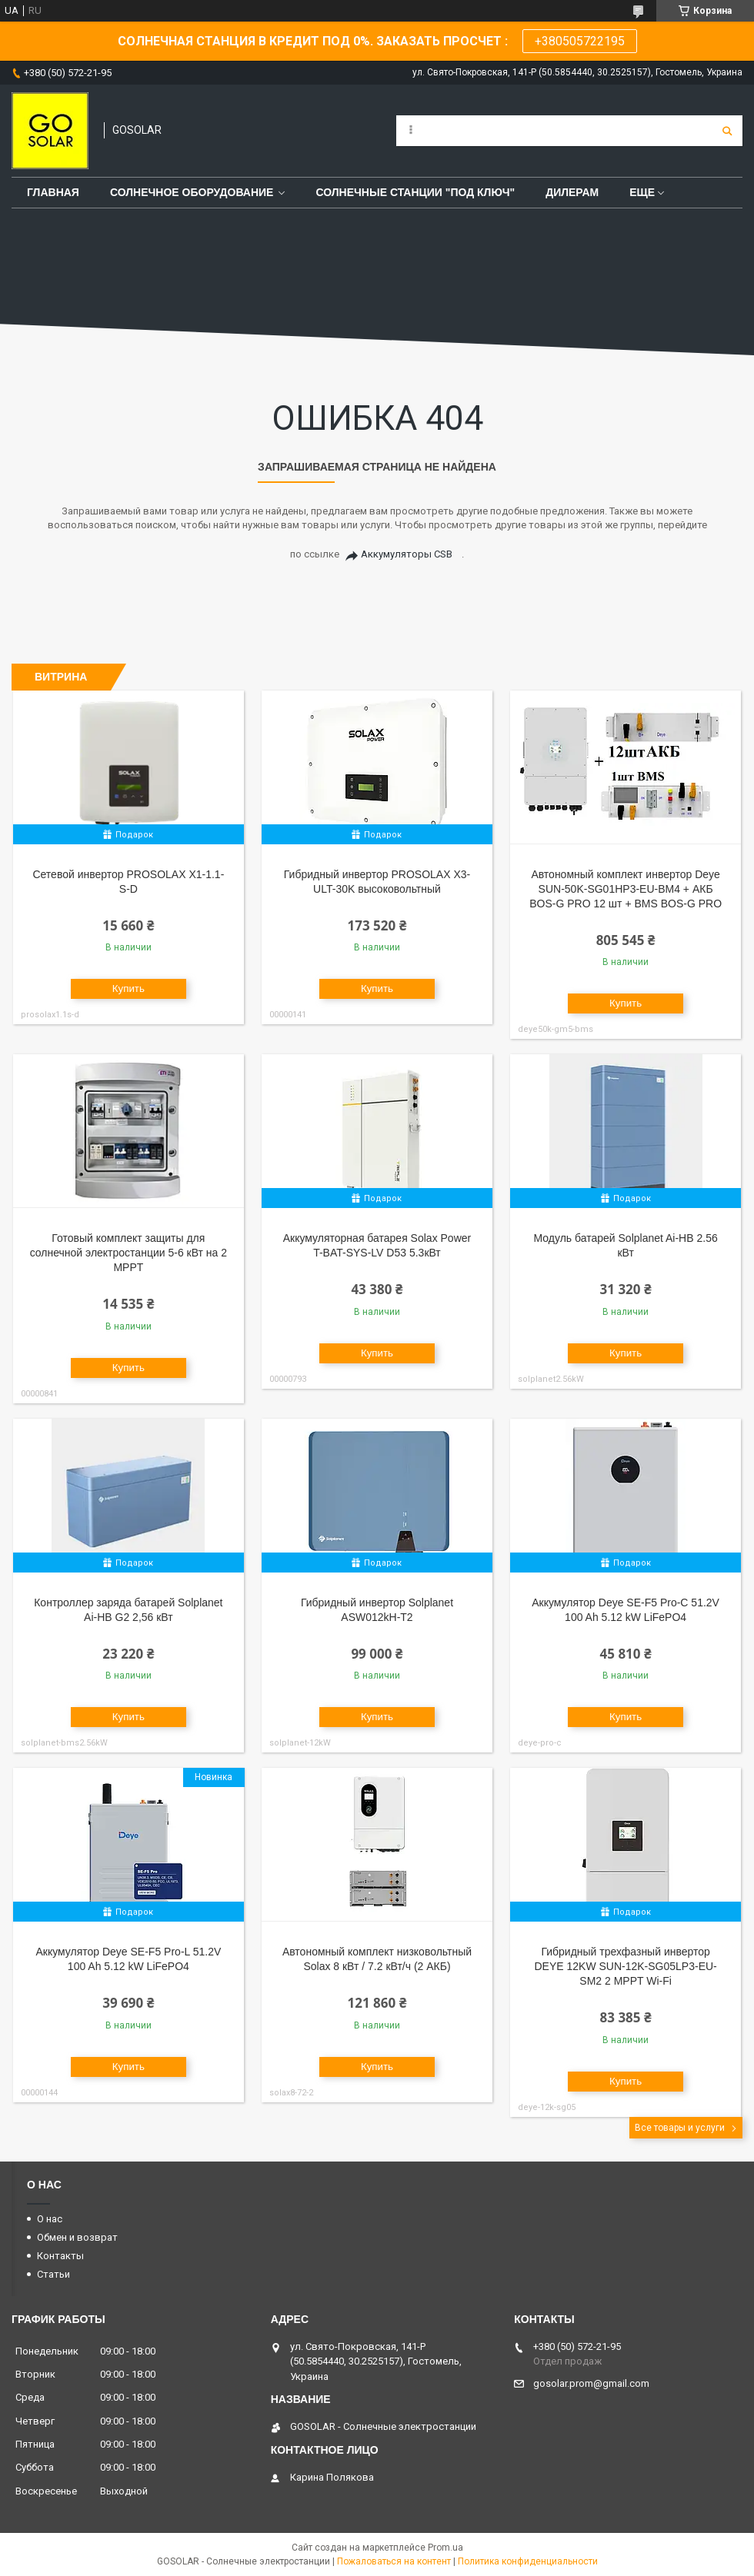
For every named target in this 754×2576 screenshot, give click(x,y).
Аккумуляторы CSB (406, 554)
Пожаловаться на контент (394, 2561)
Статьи (53, 2274)
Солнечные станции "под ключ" (415, 192)
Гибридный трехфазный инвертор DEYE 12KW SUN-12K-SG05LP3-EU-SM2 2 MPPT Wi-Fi (625, 1966)
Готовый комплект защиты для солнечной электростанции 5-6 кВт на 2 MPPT (128, 1252)
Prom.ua (445, 2547)
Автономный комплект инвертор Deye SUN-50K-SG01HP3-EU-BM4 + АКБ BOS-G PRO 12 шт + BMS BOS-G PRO (625, 889)
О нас (49, 2219)
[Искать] (727, 130)
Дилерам (572, 192)
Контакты (60, 2255)
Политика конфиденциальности (528, 2561)
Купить (128, 988)
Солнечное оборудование (192, 192)
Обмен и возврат (77, 2237)
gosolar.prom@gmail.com (591, 2383)
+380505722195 (580, 41)
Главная (53, 192)
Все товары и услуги (680, 2127)
